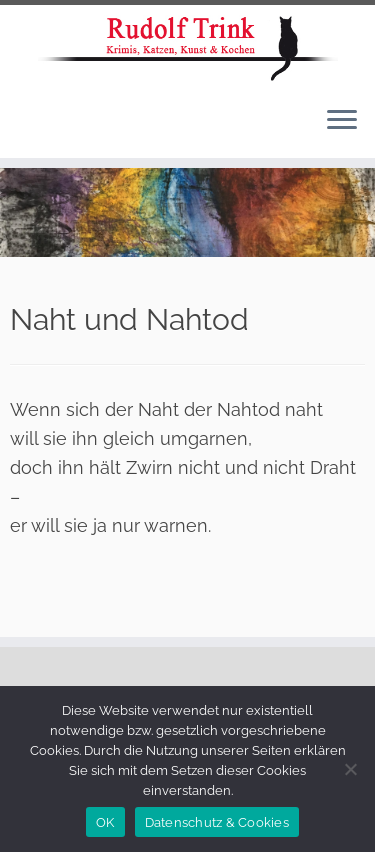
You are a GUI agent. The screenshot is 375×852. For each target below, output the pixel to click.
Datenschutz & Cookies (217, 822)
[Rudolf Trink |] (187, 48)
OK (105, 822)
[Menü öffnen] (342, 122)
